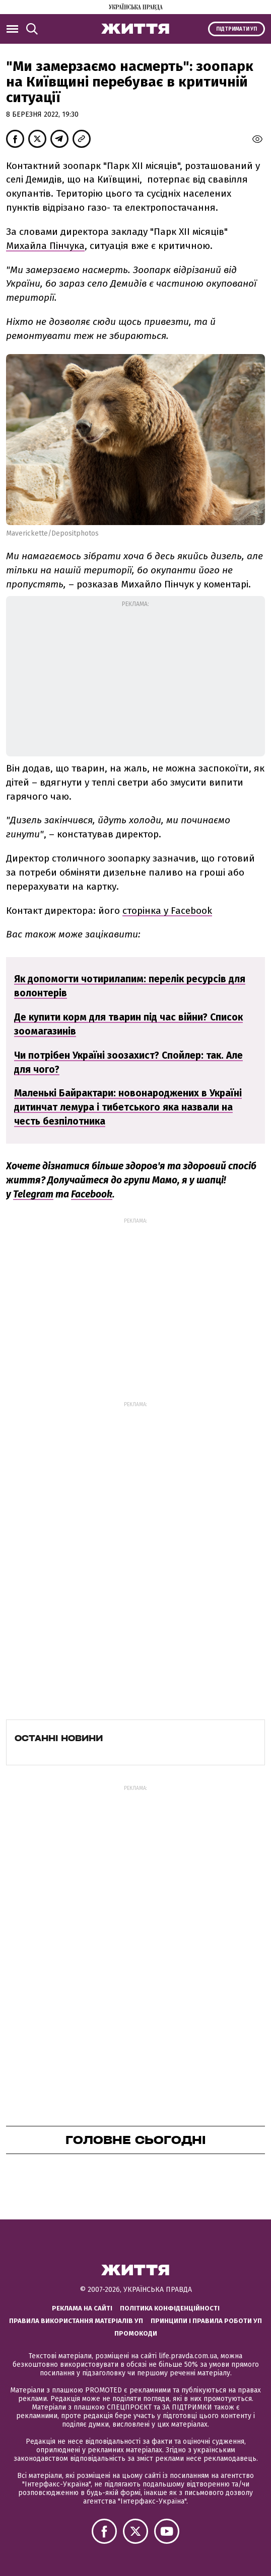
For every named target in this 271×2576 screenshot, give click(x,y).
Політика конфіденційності (170, 2308)
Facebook (91, 1194)
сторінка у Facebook (167, 910)
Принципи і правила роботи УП (206, 2321)
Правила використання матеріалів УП (76, 2321)
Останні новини (59, 1738)
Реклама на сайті (82, 2308)
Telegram (33, 1194)
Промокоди (135, 2333)
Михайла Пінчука (45, 245)
